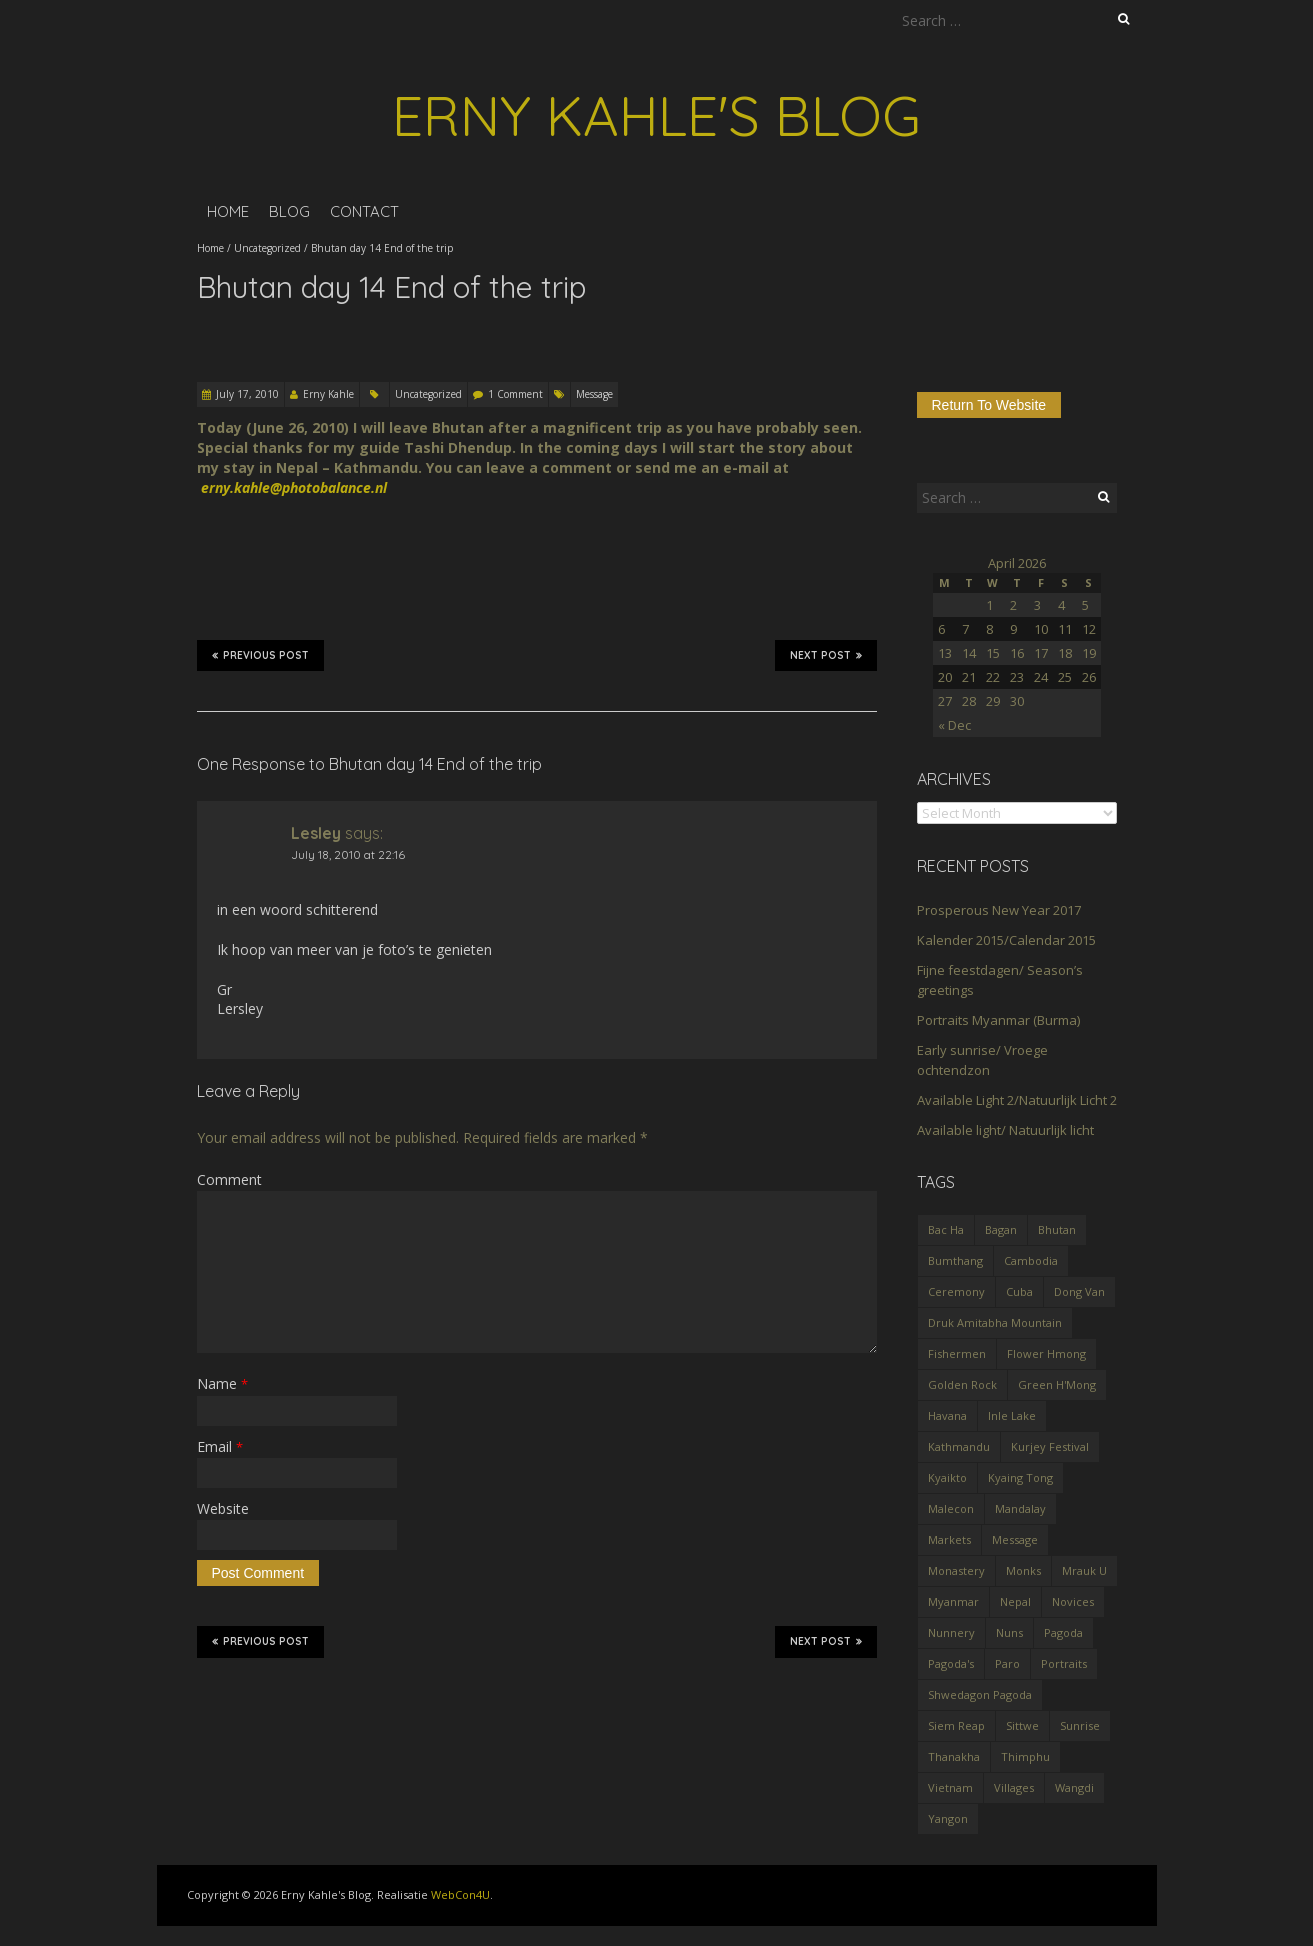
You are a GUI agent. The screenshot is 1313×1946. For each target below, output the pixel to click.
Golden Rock (962, 1384)
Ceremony (956, 1291)
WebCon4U (460, 1894)
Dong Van (1079, 1291)
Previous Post (260, 655)
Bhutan (1057, 1229)
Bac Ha (946, 1229)
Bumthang (955, 1260)
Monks (1023, 1570)
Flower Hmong (1046, 1353)
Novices (1073, 1601)
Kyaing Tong (1020, 1477)
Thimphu (1025, 1756)
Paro (1007, 1663)
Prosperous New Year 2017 (999, 910)
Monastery (956, 1570)
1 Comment (515, 394)
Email (220, 1446)
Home (228, 211)
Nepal (1015, 1601)
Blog (289, 211)
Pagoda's (951, 1663)
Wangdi (1074, 1787)
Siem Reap (956, 1725)
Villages (1014, 1787)
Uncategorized (267, 248)
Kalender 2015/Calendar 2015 (1006, 940)
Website (223, 1508)
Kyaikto (947, 1477)
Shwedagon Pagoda (980, 1694)
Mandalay (1020, 1508)
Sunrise (1080, 1725)
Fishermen (957, 1353)
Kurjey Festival (1050, 1446)
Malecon (951, 1508)
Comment (229, 1179)
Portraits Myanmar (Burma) (998, 1020)
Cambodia (1031, 1260)
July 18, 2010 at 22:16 (348, 854)
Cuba (1019, 1291)
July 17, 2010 (247, 394)
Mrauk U (1084, 1570)
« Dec (954, 725)
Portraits (1064, 1663)
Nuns (1009, 1632)
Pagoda (1063, 1632)
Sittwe (1022, 1725)
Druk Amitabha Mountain (995, 1322)
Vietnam (950, 1787)
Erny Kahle (328, 394)
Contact (364, 211)
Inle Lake (1012, 1415)
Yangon (948, 1818)
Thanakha (954, 1756)
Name (222, 1383)
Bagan (1001, 1229)
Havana (947, 1415)
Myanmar (953, 1601)
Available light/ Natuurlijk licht (1005, 1130)
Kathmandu (959, 1446)
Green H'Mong (1057, 1384)
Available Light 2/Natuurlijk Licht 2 (1017, 1100)
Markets (949, 1539)
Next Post (826, 655)
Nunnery (951, 1632)
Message (594, 394)
